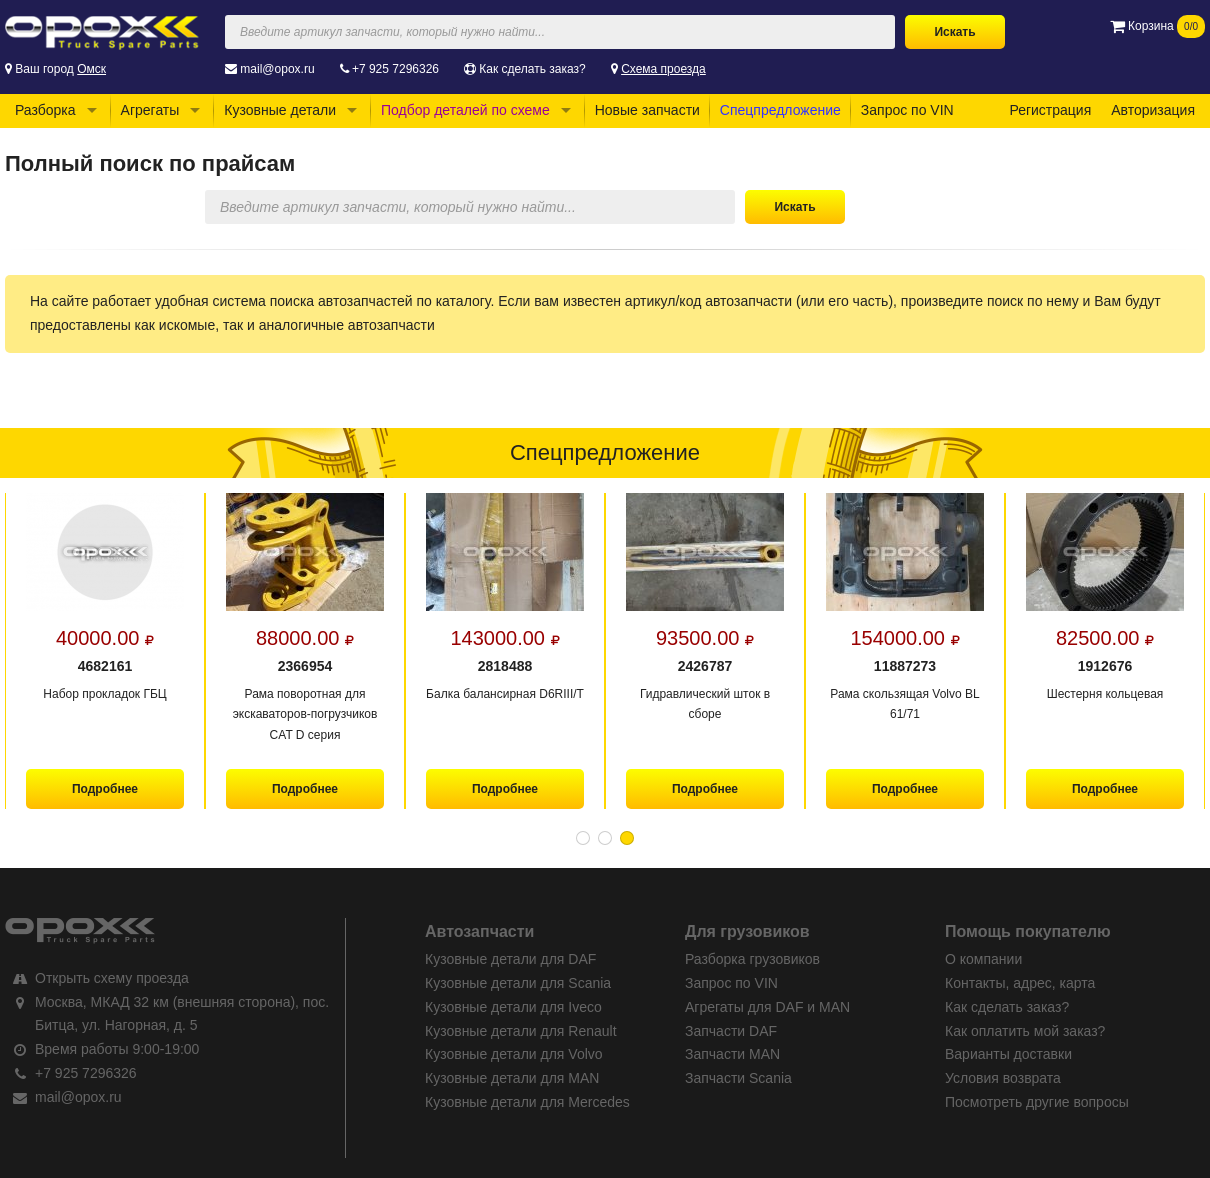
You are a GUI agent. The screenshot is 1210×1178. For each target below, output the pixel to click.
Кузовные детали (280, 110)
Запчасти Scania (738, 1078)
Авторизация (1153, 110)
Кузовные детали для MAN (512, 1078)
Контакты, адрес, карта (1020, 983)
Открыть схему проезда (112, 978)
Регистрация (1050, 110)
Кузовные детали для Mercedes (527, 1102)
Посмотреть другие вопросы (1037, 1102)
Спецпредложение (780, 110)
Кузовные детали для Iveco (513, 1007)
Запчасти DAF (731, 1031)
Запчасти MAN (732, 1054)
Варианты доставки (1008, 1054)
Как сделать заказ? (532, 69)
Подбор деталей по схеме (465, 110)
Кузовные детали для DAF (510, 959)
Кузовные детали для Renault (521, 1031)
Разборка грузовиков (752, 959)
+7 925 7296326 (395, 69)
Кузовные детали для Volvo (514, 1054)
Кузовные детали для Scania (518, 983)
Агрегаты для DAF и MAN (767, 1007)
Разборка (45, 110)
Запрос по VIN (907, 110)
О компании (983, 959)
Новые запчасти (647, 110)
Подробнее (105, 789)
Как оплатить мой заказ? (1025, 1031)
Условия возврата (1003, 1078)
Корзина (1157, 26)
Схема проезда (663, 69)
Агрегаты (150, 110)
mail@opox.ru (277, 69)
